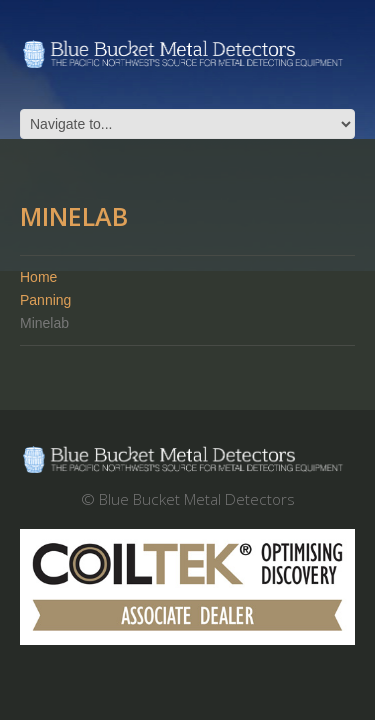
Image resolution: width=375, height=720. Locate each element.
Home (38, 277)
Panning (45, 300)
